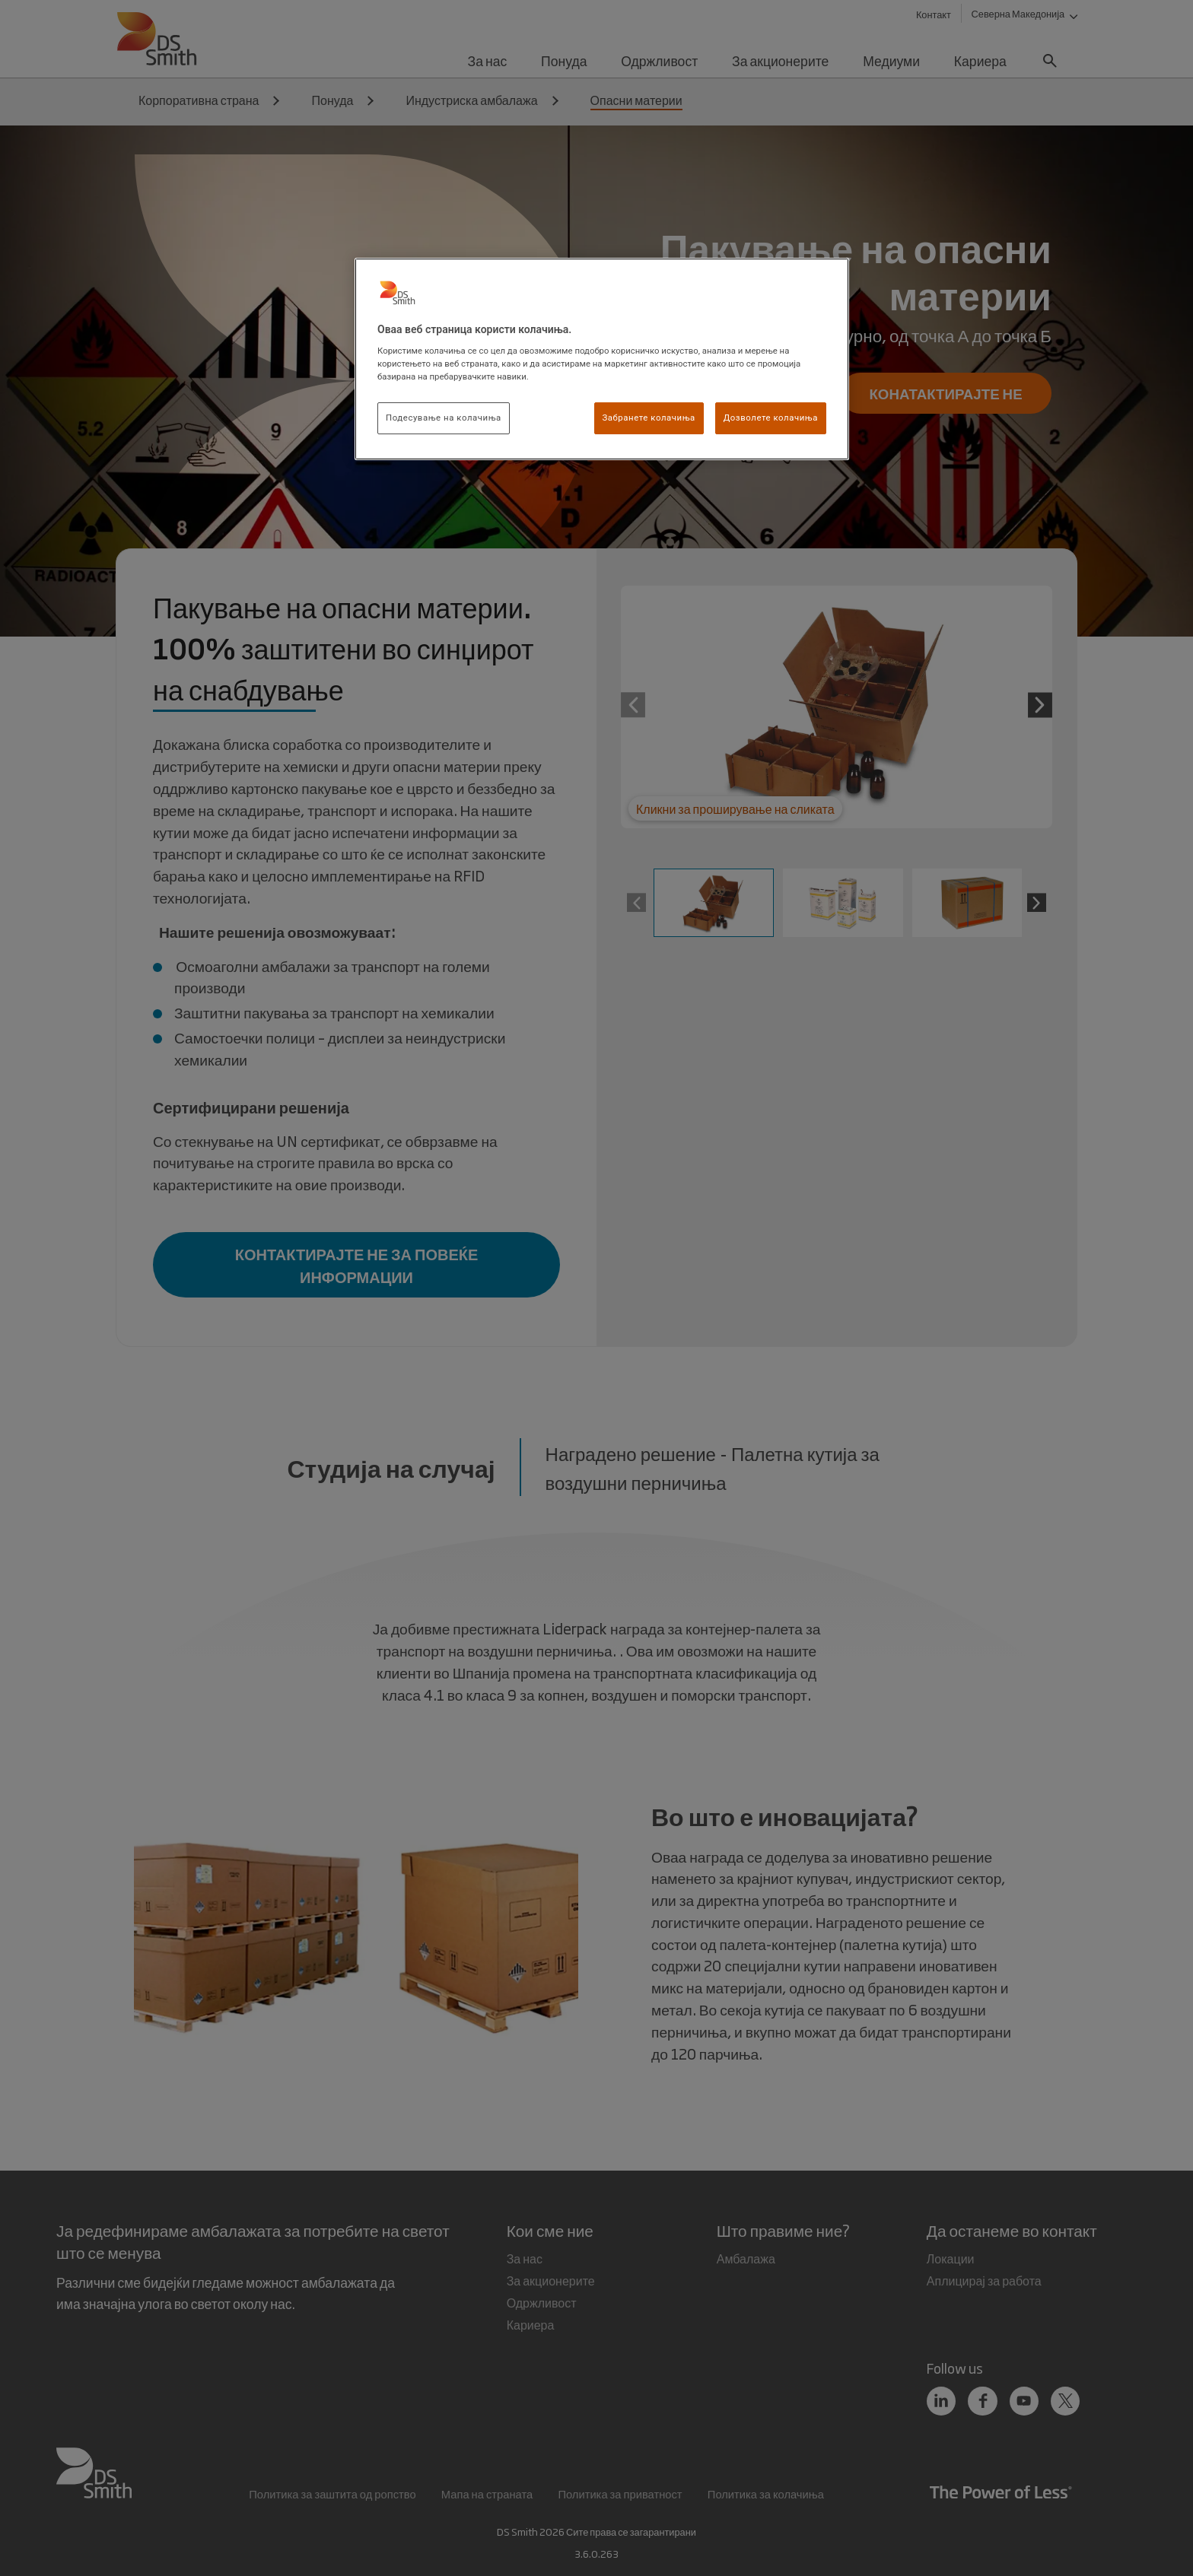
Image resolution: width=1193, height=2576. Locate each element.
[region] (602, 359)
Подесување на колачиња (443, 417)
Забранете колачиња (649, 417)
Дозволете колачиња (771, 417)
